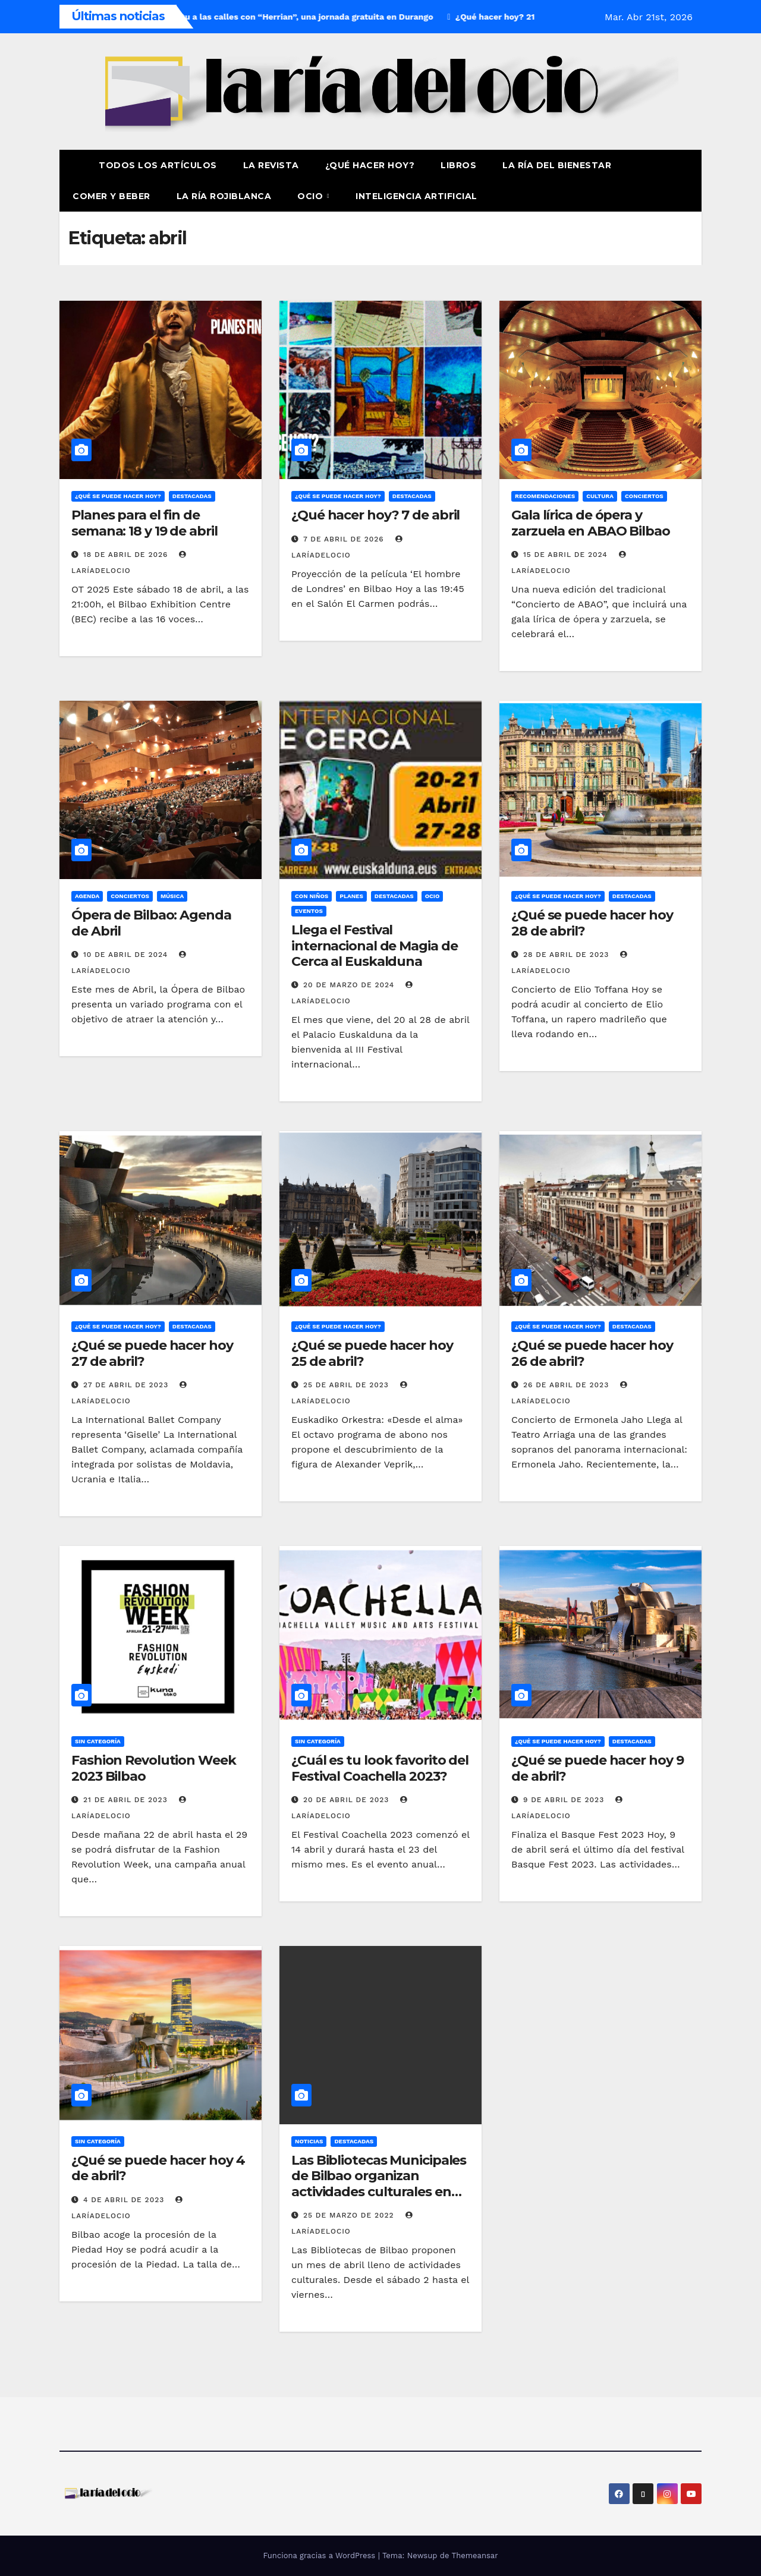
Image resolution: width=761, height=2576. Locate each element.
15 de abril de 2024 (567, 554)
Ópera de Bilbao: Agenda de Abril (151, 923)
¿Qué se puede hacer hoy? (118, 496)
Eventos (309, 911)
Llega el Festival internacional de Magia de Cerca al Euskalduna (374, 945)
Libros (458, 165)
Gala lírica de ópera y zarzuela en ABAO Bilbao (590, 522)
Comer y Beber (111, 196)
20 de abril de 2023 (347, 1800)
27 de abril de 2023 (127, 1385)
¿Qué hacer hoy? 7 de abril (375, 515)
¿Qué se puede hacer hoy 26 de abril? (592, 1353)
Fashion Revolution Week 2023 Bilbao (153, 1768)
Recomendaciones (545, 496)
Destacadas (192, 496)
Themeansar (475, 2555)
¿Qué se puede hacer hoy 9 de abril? (597, 1768)
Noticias (309, 2141)
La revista (271, 165)
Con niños (311, 896)
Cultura (600, 496)
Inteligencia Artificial (416, 196)
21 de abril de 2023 (127, 1800)
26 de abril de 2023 (567, 1385)
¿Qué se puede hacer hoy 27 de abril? (152, 1353)
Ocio (311, 196)
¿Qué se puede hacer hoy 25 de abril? (372, 1353)
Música (172, 896)
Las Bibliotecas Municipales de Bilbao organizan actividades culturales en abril (378, 2183)
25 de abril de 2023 (347, 1385)
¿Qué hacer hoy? (370, 165)
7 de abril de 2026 (345, 539)
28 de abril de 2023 (567, 954)
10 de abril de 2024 (127, 954)
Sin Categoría (98, 1741)
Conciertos (644, 496)
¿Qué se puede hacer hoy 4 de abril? (158, 2168)
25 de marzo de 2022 (350, 2215)
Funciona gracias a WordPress (320, 2555)
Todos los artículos (158, 165)
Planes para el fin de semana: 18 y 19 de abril (144, 522)
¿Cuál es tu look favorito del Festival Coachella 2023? (379, 1768)
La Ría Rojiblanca (224, 196)
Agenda (87, 896)
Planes (351, 896)
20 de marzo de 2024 (350, 985)
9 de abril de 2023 (565, 1800)
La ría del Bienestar (556, 165)
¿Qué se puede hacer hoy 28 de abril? (592, 923)
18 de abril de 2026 (127, 554)
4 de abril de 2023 (125, 2200)
